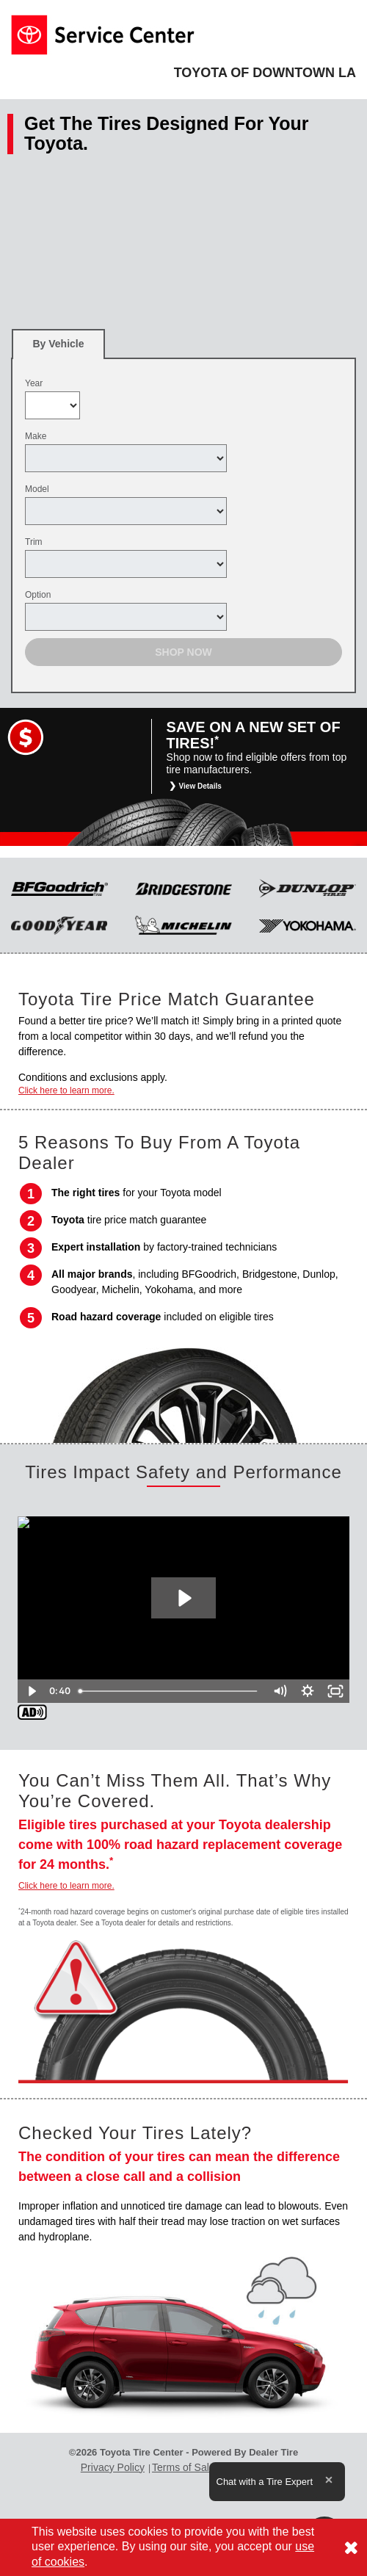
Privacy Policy (113, 2467)
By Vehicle (58, 348)
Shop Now (183, 652)
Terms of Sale (183, 2467)
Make (35, 436)
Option (38, 595)
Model (37, 489)
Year (34, 383)
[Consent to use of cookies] (351, 2547)
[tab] (58, 344)
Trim (34, 542)
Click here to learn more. (66, 1090)
